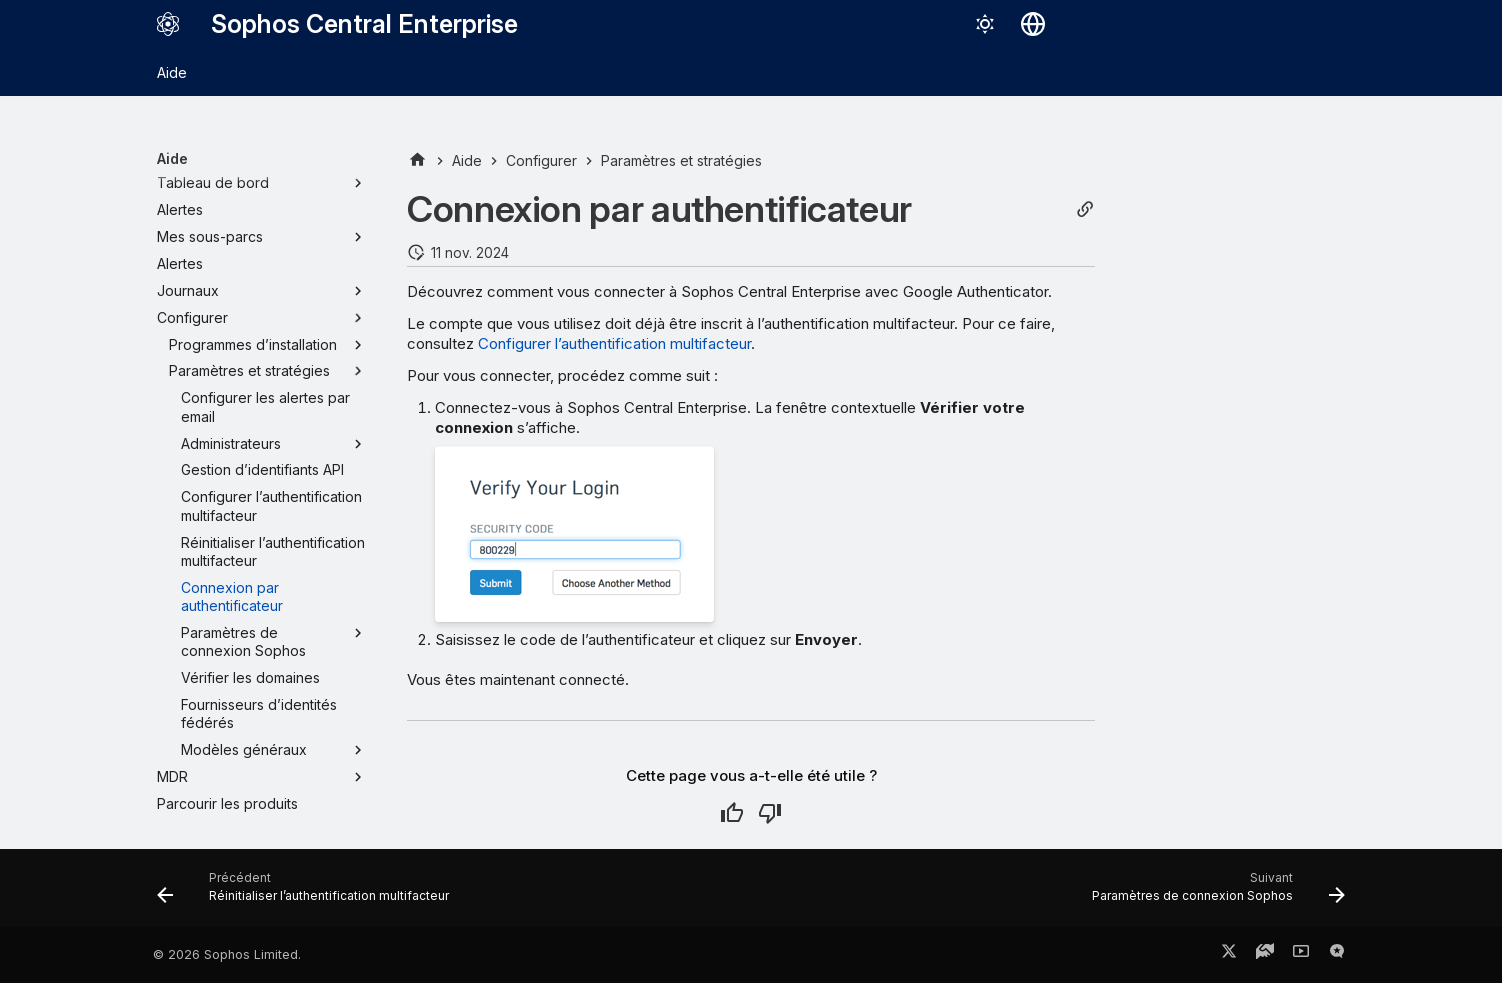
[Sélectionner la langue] (1033, 24)
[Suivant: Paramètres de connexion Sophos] (1213, 894)
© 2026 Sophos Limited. (227, 954)
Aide (172, 72)
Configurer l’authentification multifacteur (614, 343)
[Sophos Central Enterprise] (168, 24)
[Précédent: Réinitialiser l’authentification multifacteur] (308, 894)
